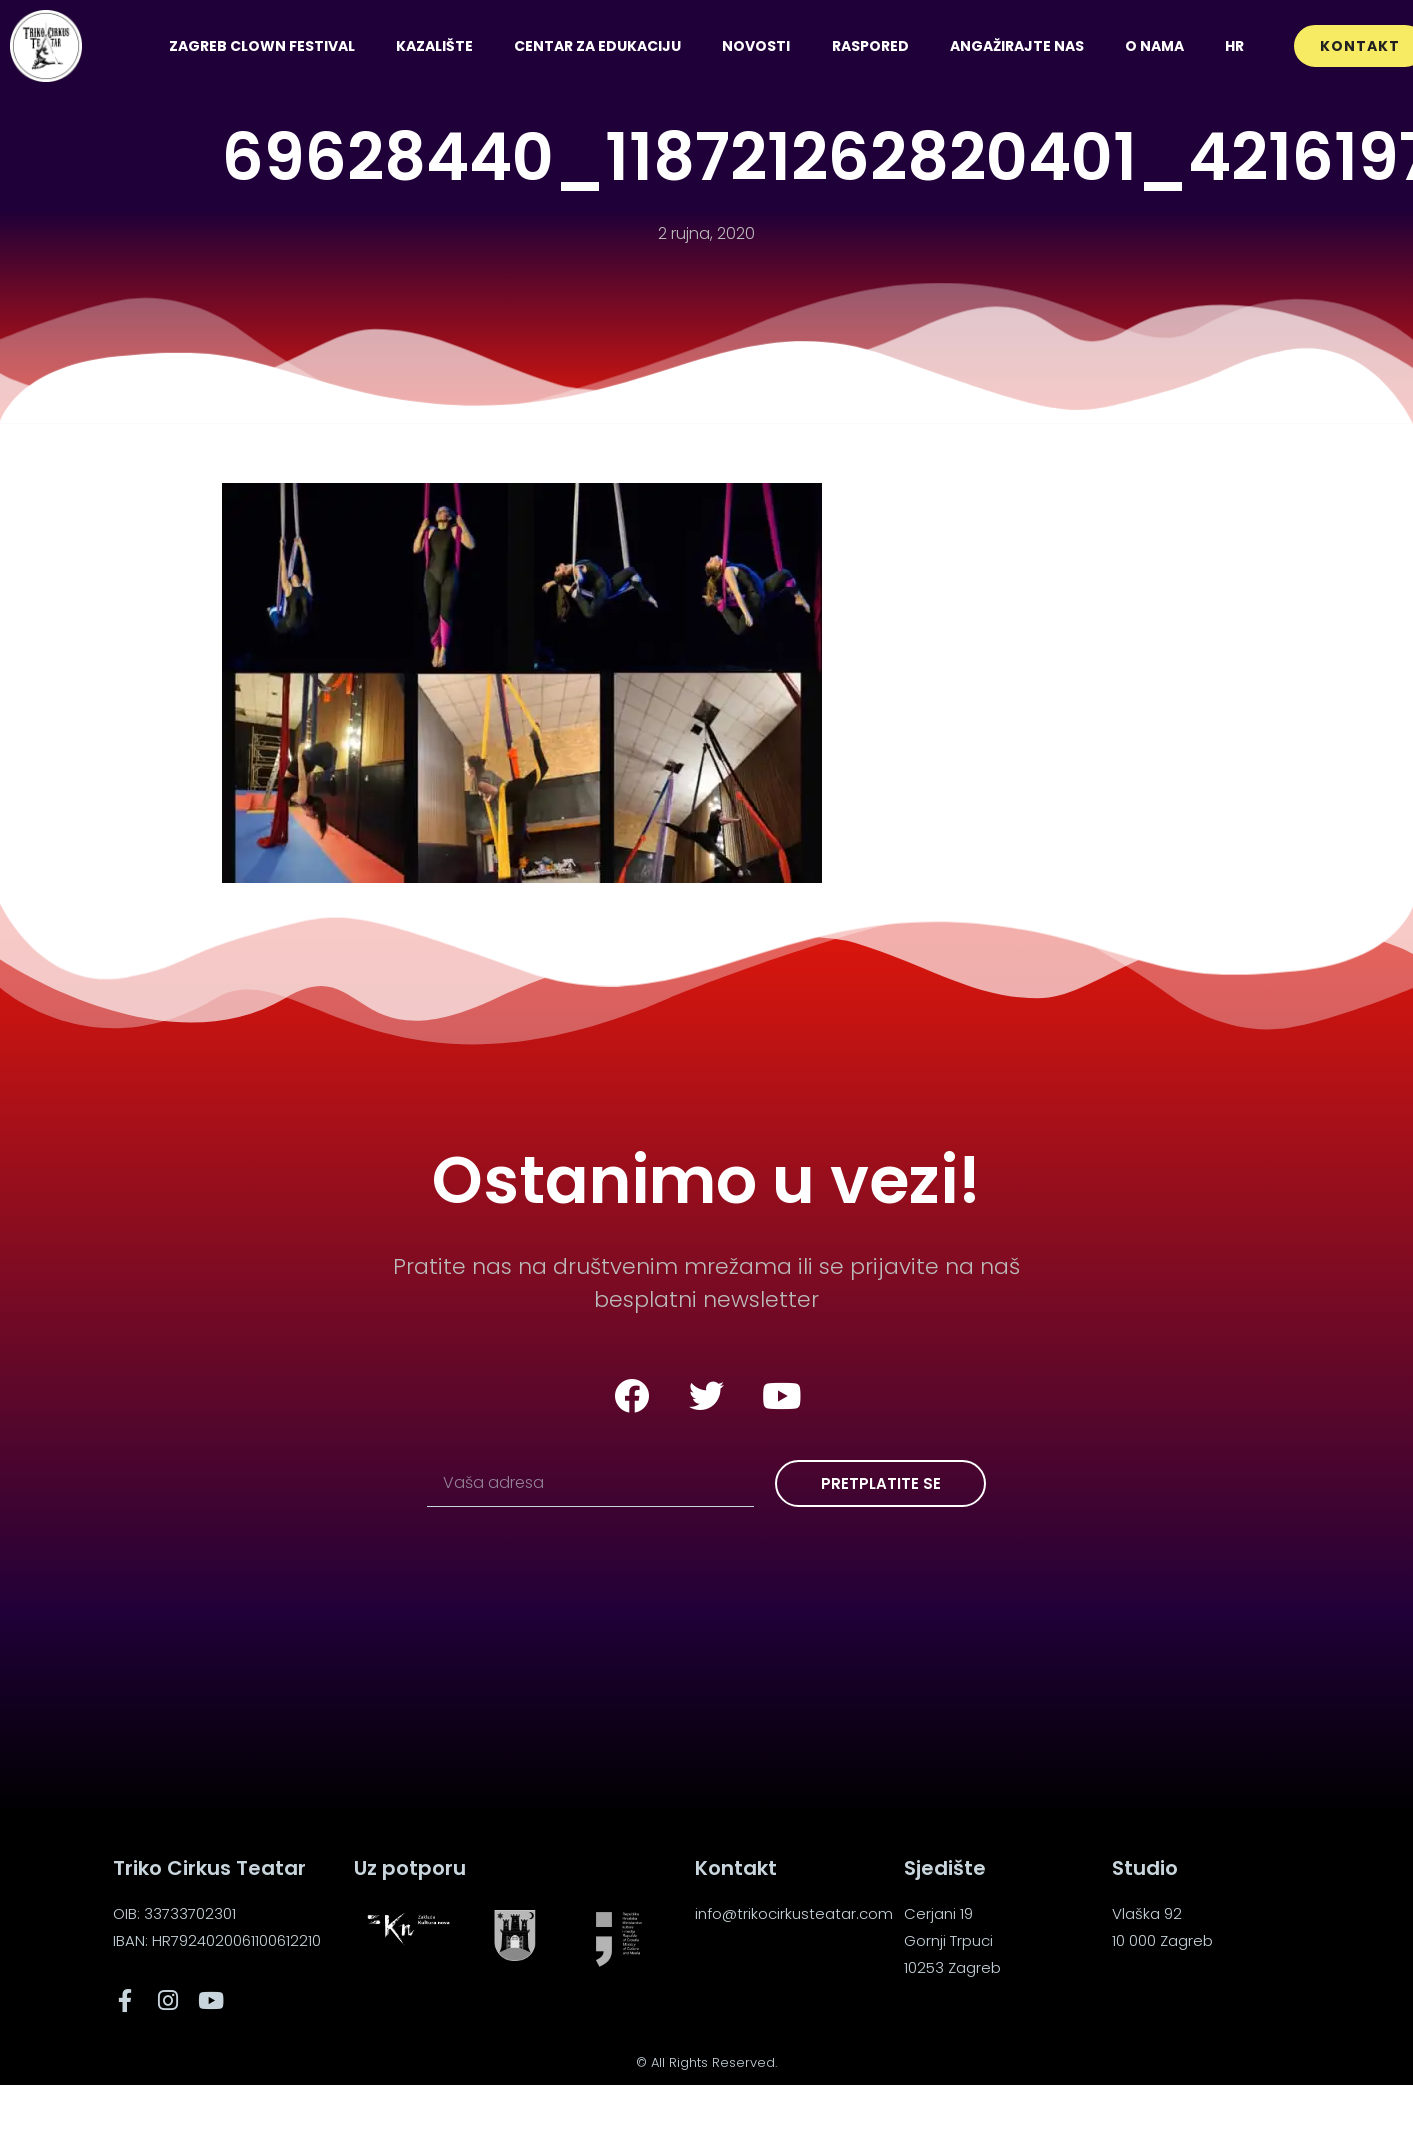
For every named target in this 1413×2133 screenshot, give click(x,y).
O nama (1154, 46)
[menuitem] (1234, 46)
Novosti (756, 46)
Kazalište (434, 46)
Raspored (870, 46)
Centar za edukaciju (597, 46)
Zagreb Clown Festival (262, 46)
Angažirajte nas (1017, 46)
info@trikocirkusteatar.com (794, 1913)
